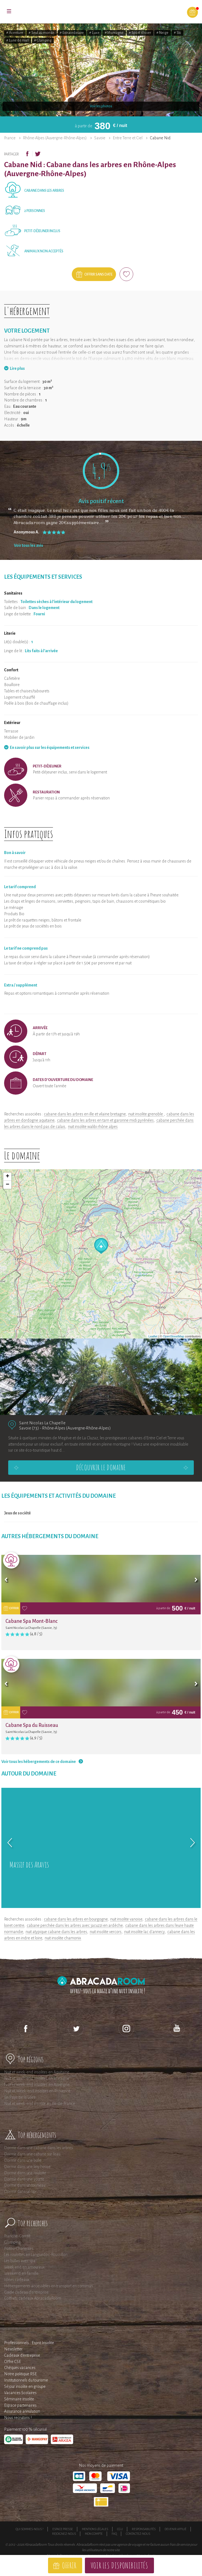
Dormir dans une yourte (24, 2179)
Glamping (12, 2242)
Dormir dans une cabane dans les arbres (38, 2148)
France (10, 138)
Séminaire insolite (19, 2399)
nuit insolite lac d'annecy (144, 1932)
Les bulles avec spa (19, 2261)
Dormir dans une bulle (22, 2160)
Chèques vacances (19, 2367)
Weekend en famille (21, 2273)
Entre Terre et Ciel (127, 138)
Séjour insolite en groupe (25, 2386)
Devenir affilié (175, 2529)
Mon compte (94, 2533)
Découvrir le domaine (101, 1467)
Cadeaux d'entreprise (22, 2355)
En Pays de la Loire (20, 2097)
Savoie (99, 138)
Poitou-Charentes (18, 2248)
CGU (120, 2529)
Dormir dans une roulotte (25, 2173)
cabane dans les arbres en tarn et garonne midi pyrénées (105, 1120)
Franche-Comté (17, 2236)
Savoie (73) (29, 1428)
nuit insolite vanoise (126, 1919)
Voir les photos (101, 106)
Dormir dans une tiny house (27, 2166)
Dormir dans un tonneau (24, 2185)
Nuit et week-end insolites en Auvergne (37, 2084)
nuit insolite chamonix (63, 1938)
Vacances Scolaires (20, 2393)
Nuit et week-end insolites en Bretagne (36, 2078)
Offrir (69, 2565)
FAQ (114, 2533)
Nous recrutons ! (18, 2417)
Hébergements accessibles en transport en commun (48, 2286)
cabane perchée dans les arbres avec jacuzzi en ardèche (75, 1925)
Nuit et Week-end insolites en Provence (37, 2091)
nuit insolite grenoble (146, 1114)
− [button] (7, 1185)
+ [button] (7, 1176)
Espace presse (62, 2529)
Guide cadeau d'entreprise (26, 2292)
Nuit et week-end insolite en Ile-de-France (39, 2103)
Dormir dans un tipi (20, 2191)
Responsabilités (144, 2529)
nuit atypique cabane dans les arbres (56, 1932)
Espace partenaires (20, 2405)
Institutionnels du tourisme (26, 2380)
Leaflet (153, 1336)
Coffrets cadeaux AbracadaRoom (32, 2298)
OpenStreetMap (173, 1336)
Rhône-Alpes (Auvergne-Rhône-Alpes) (55, 138)
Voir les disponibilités (119, 2565)
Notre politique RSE (20, 2374)
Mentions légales (95, 2529)
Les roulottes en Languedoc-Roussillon (35, 2254)
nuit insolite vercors (105, 1932)
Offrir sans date (98, 274)
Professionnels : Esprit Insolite (29, 2343)
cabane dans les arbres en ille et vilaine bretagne (85, 1114)
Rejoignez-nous (64, 2533)
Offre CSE (12, 2361)
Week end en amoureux (24, 2267)
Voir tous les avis (28, 545)
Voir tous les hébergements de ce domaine (38, 1761)
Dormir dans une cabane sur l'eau (32, 2154)
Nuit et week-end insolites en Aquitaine (36, 2072)
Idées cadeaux (16, 2279)
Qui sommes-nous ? (29, 2529)
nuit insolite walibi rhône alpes (93, 1126)
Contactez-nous (138, 2533)
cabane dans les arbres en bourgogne (76, 1919)
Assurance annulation (22, 2411)
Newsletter (13, 2349)
